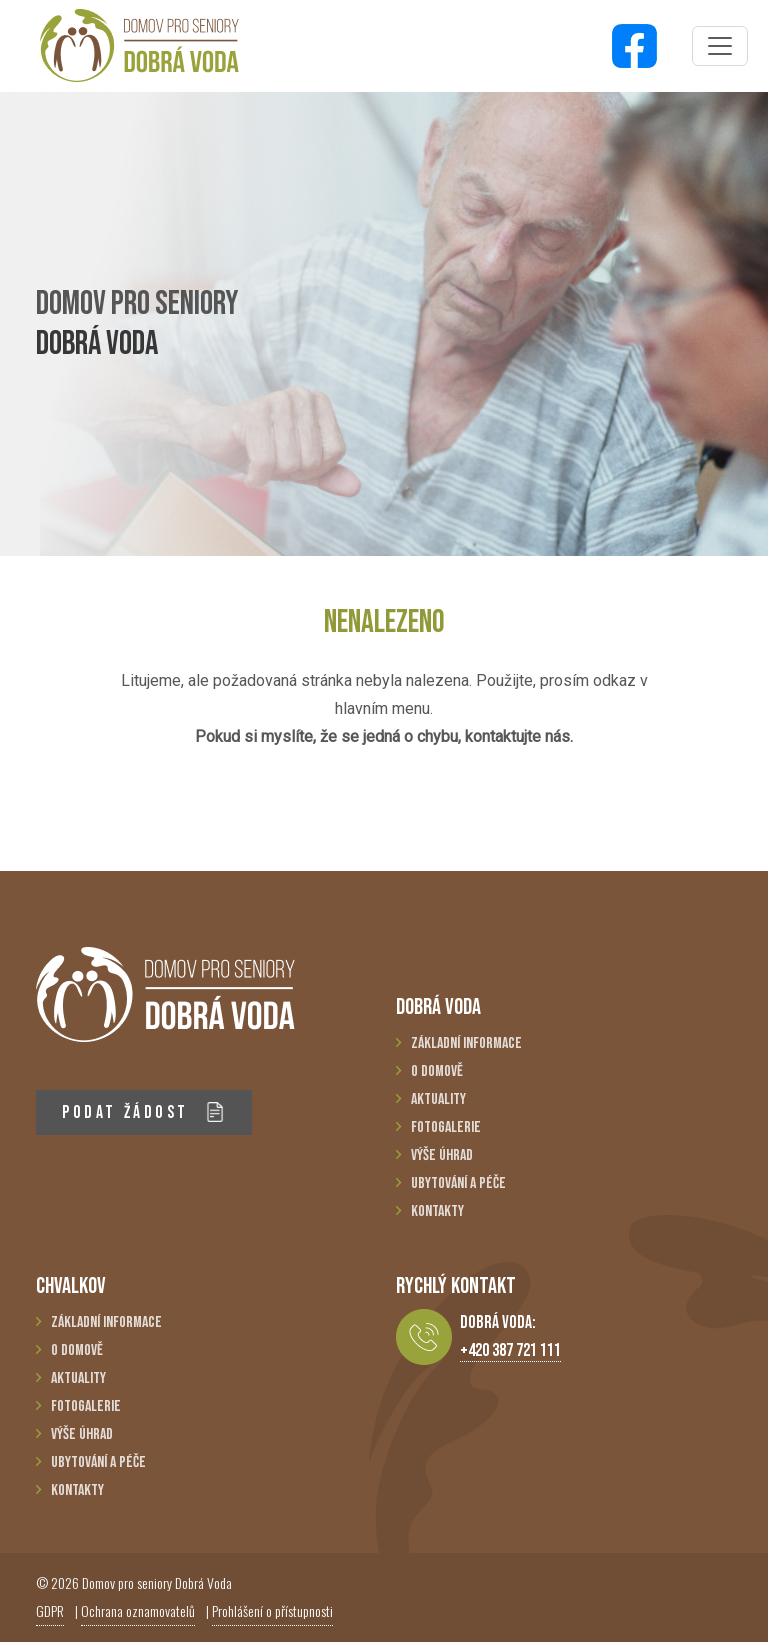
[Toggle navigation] (720, 46)
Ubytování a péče (458, 1183)
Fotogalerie (446, 1127)
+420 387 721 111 (510, 1350)
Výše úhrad (442, 1155)
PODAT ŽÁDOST (143, 1112)
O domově (437, 1071)
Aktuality (438, 1099)
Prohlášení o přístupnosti (272, 1610)
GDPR (50, 1610)
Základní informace (466, 1043)
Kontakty (437, 1211)
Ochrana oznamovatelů (138, 1610)
